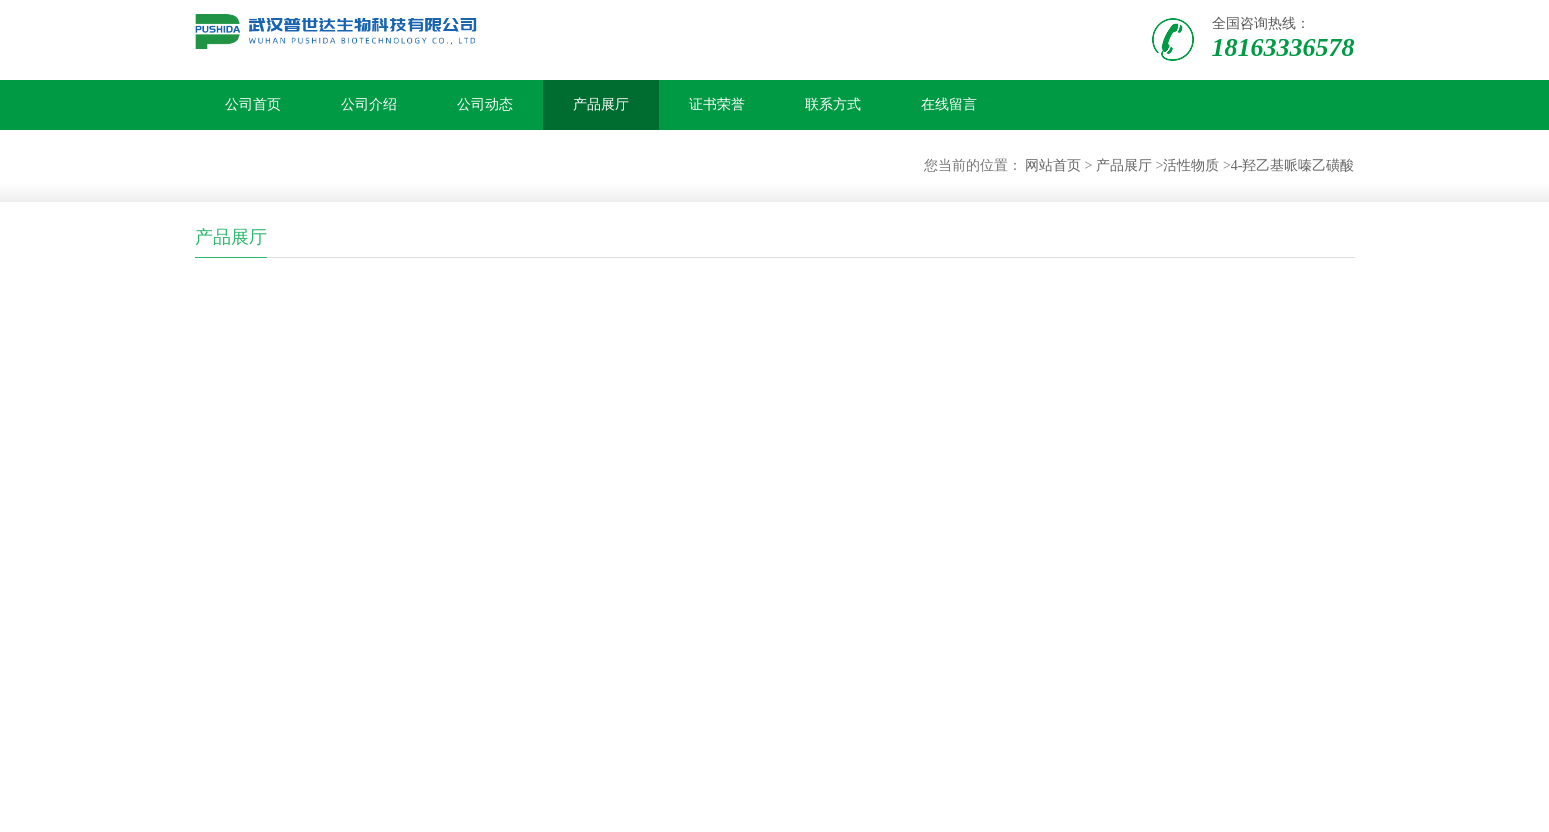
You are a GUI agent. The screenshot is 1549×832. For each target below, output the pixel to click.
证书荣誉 (717, 104)
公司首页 (253, 104)
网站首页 (1053, 165)
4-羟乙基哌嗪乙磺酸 (1293, 165)
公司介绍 (369, 104)
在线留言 (949, 104)
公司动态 (485, 104)
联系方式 (833, 104)
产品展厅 (601, 104)
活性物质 (1191, 165)
